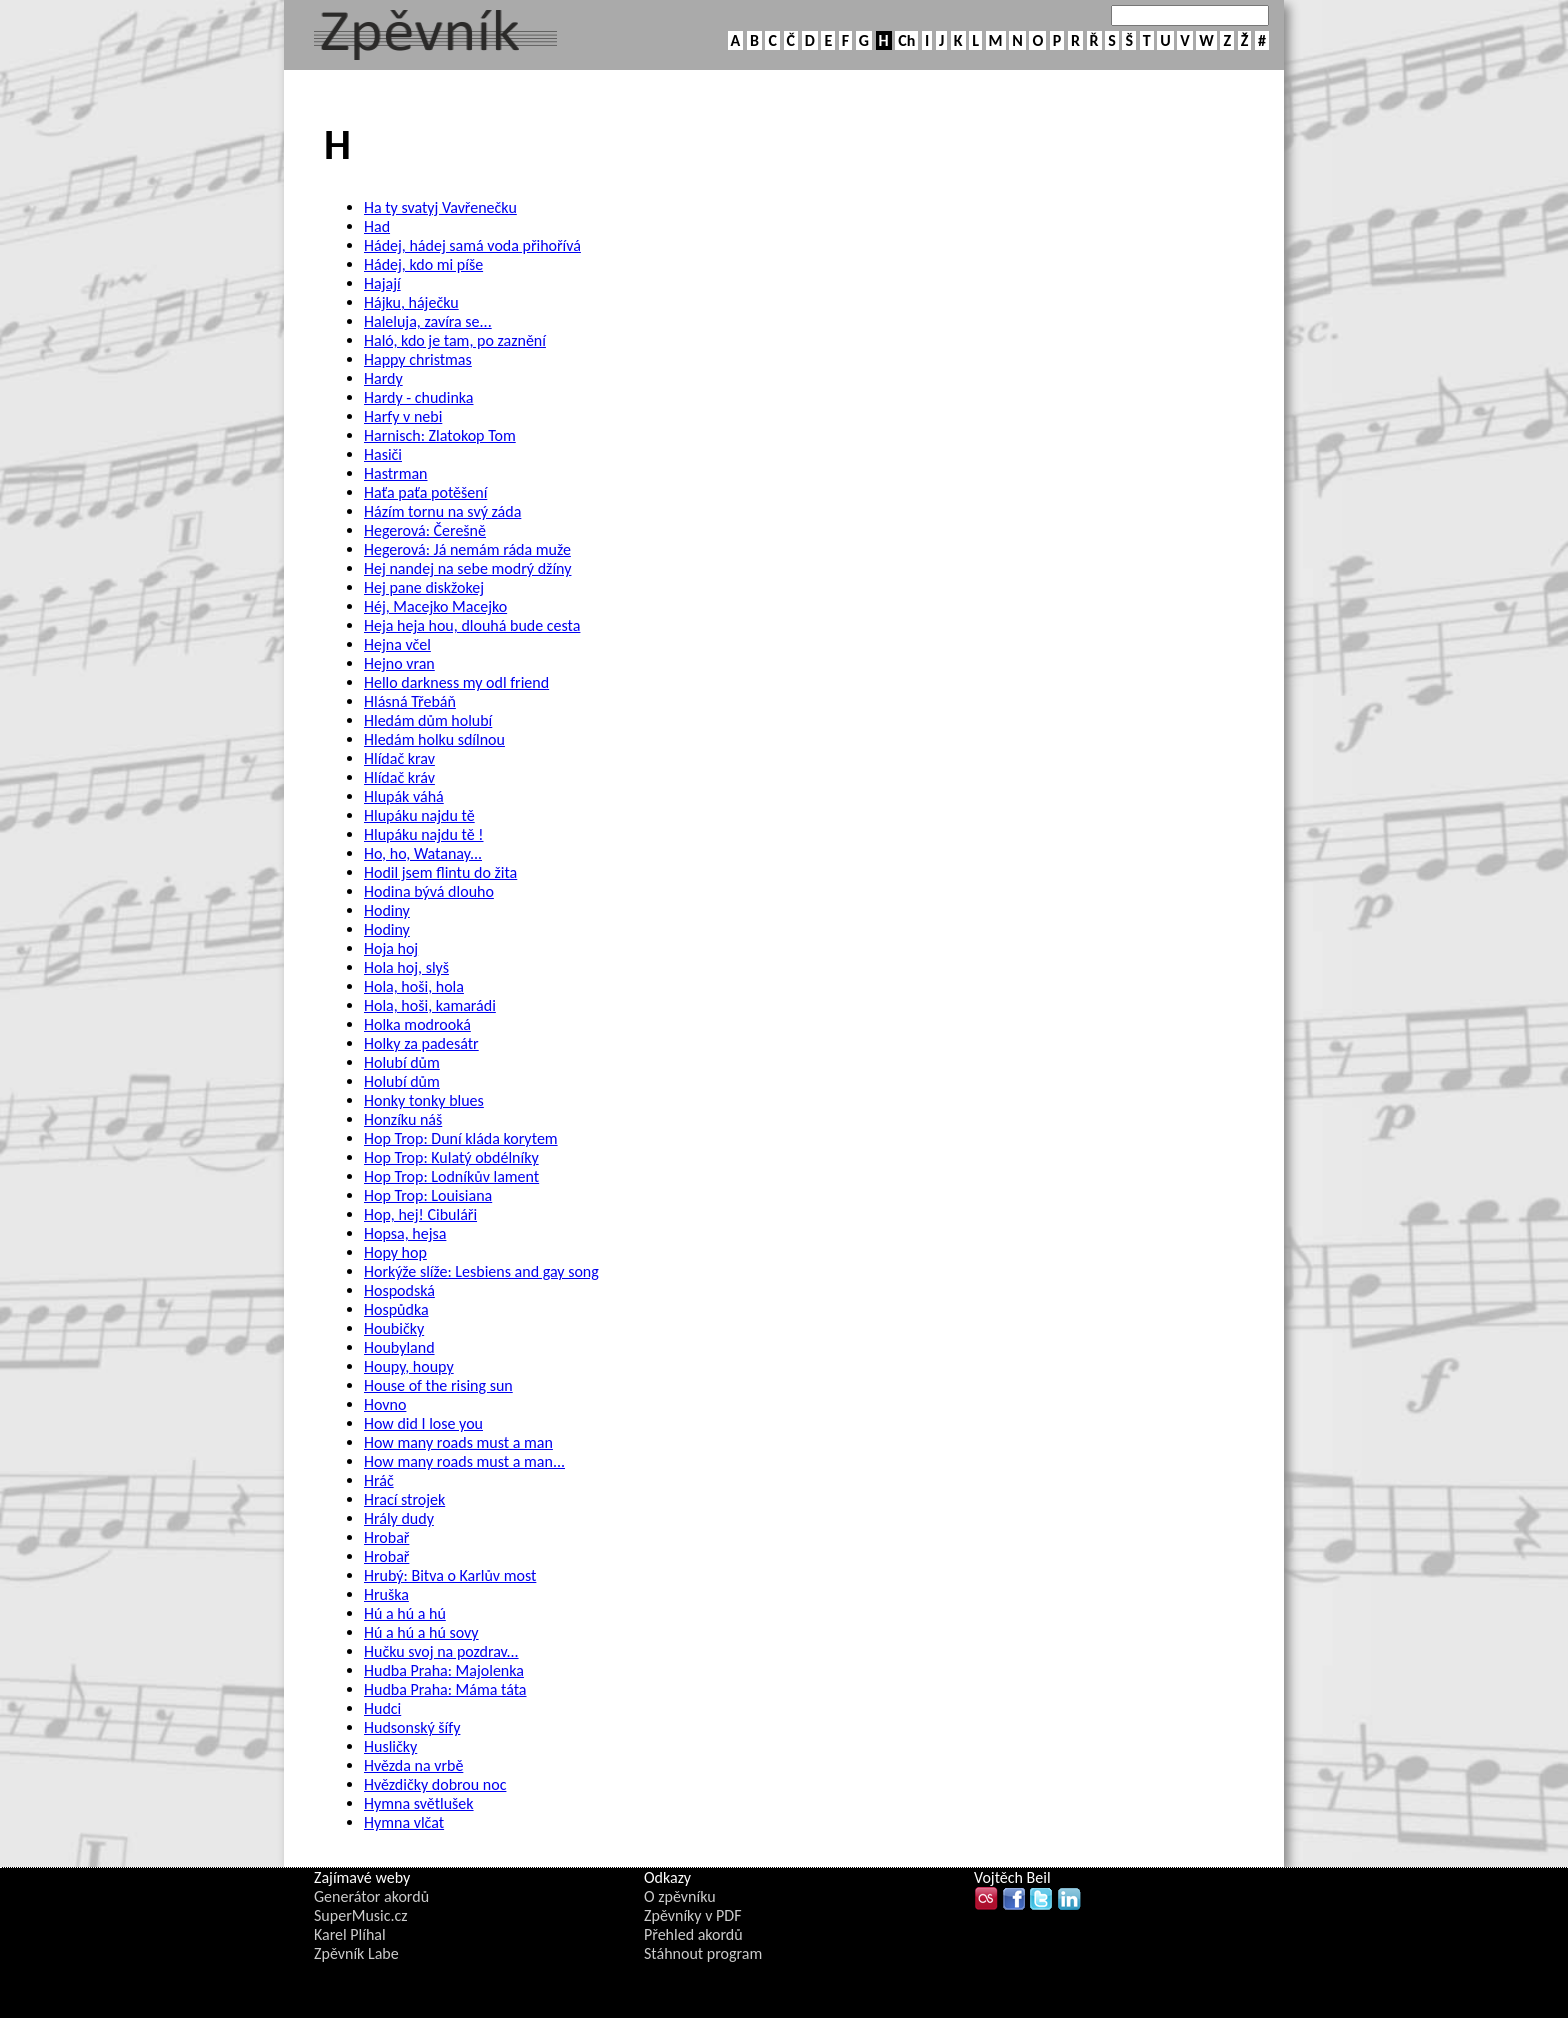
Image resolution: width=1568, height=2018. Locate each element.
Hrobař (386, 1537)
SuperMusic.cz (361, 1915)
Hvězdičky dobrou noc (435, 1784)
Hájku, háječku (411, 302)
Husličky (390, 1746)
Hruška (386, 1594)
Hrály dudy (399, 1518)
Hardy (383, 378)
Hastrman (396, 473)
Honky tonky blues (424, 1100)
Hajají (382, 283)
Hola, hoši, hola (414, 986)
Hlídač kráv (399, 777)
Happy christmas (418, 359)
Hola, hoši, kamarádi (430, 1005)
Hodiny (387, 910)
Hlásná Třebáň (410, 701)
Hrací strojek (404, 1499)
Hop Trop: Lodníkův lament (451, 1176)
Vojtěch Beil (1012, 1877)
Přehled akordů (693, 1934)
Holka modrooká (417, 1024)
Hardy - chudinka (419, 397)
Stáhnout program (703, 1953)
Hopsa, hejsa (405, 1233)
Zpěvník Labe (356, 1953)
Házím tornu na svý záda (442, 511)
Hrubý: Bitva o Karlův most (450, 1575)
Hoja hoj (391, 948)
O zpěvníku (680, 1896)
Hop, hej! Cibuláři (420, 1214)
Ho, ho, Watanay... (423, 853)
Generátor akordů (371, 1896)
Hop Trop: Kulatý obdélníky (451, 1157)
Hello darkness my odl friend (456, 682)
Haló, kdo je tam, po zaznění (455, 340)
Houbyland (399, 1347)
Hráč (379, 1480)
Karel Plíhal (350, 1934)
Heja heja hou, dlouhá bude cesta (472, 625)
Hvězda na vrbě (413, 1765)
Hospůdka (396, 1309)
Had (377, 226)
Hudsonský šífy (412, 1727)
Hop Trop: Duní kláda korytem (461, 1138)
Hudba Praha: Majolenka (444, 1670)
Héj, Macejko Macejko (435, 606)
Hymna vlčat (404, 1822)
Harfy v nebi (403, 416)
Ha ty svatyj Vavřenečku (440, 207)
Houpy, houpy (409, 1366)
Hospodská (399, 1290)
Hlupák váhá (404, 796)
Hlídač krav (399, 758)
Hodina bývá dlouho (429, 891)
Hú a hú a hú (405, 1613)
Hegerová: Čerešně (425, 530)
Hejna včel (397, 644)
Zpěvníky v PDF (693, 1915)
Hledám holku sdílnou (434, 739)
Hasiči (383, 454)
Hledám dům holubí (428, 720)
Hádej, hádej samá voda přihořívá (472, 245)
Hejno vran (399, 663)
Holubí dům (402, 1062)
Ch (906, 40)
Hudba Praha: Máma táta (445, 1689)
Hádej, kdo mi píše (423, 264)
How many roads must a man (458, 1442)
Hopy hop (395, 1252)
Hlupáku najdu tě (419, 815)
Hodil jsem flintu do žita (440, 872)
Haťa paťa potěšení (425, 492)
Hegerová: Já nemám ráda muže (467, 549)
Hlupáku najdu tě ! (424, 834)
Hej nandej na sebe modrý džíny (467, 568)
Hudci (382, 1708)
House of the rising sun (438, 1385)
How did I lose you (423, 1423)
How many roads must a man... (464, 1461)
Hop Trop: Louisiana (428, 1195)
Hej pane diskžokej (424, 587)
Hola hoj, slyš (406, 967)
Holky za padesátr (421, 1043)
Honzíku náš (403, 1119)
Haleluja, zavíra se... (428, 321)
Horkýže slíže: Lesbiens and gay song (481, 1271)
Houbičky (394, 1328)
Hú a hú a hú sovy (421, 1632)
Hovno (385, 1404)
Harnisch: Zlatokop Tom (440, 435)
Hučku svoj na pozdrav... (441, 1651)
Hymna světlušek (419, 1803)
